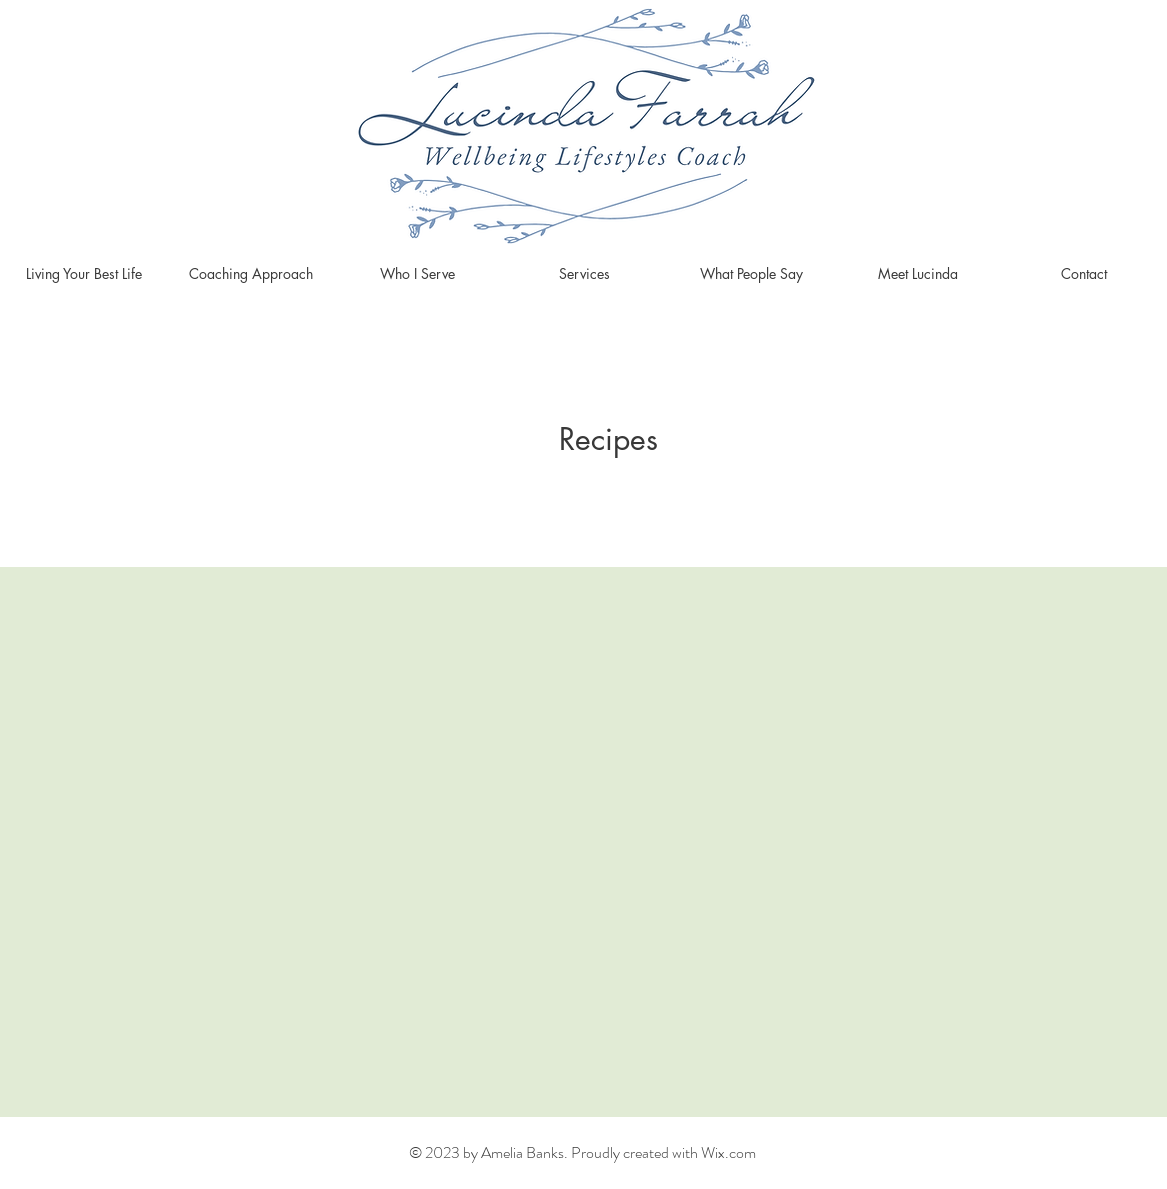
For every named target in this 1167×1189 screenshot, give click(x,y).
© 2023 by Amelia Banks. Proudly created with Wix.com (582, 1152)
